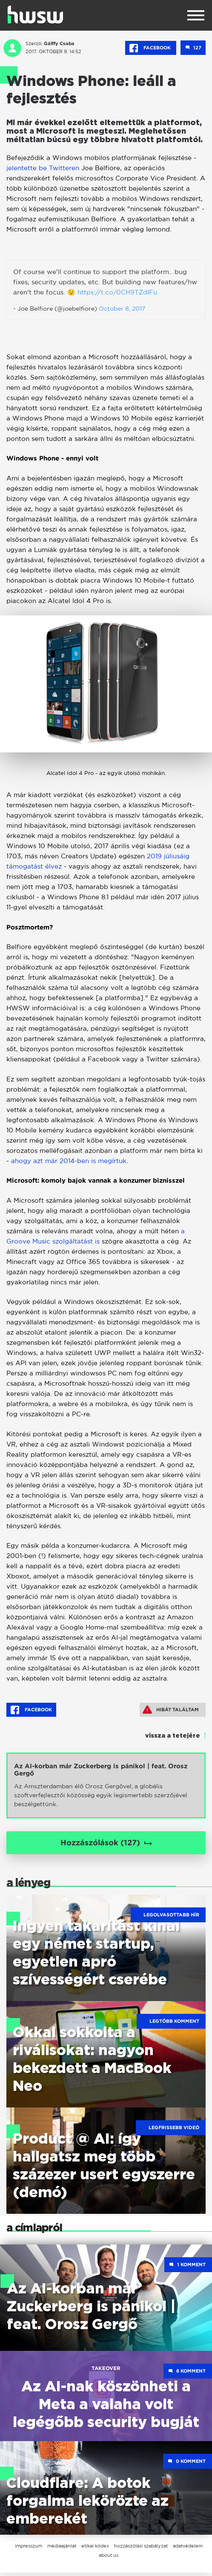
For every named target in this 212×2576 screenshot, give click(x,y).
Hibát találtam (171, 1709)
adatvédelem (188, 2549)
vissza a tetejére (172, 1736)
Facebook (150, 48)
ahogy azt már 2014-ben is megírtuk (68, 1160)
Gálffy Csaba (59, 43)
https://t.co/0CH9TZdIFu (117, 292)
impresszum (28, 2549)
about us (108, 2558)
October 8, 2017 (122, 308)
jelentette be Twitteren (42, 168)
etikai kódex (95, 2549)
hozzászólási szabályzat (141, 2549)
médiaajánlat (61, 2549)
